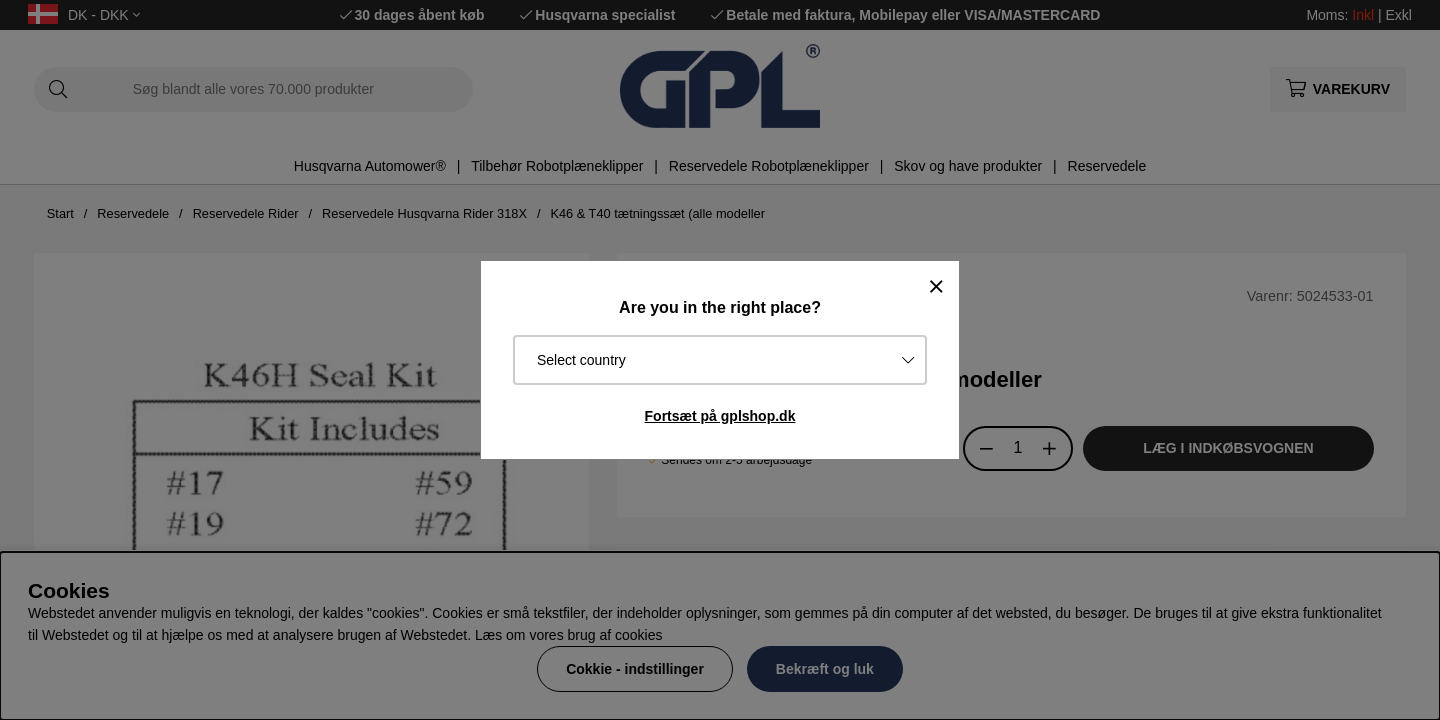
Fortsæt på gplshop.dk (720, 416)
